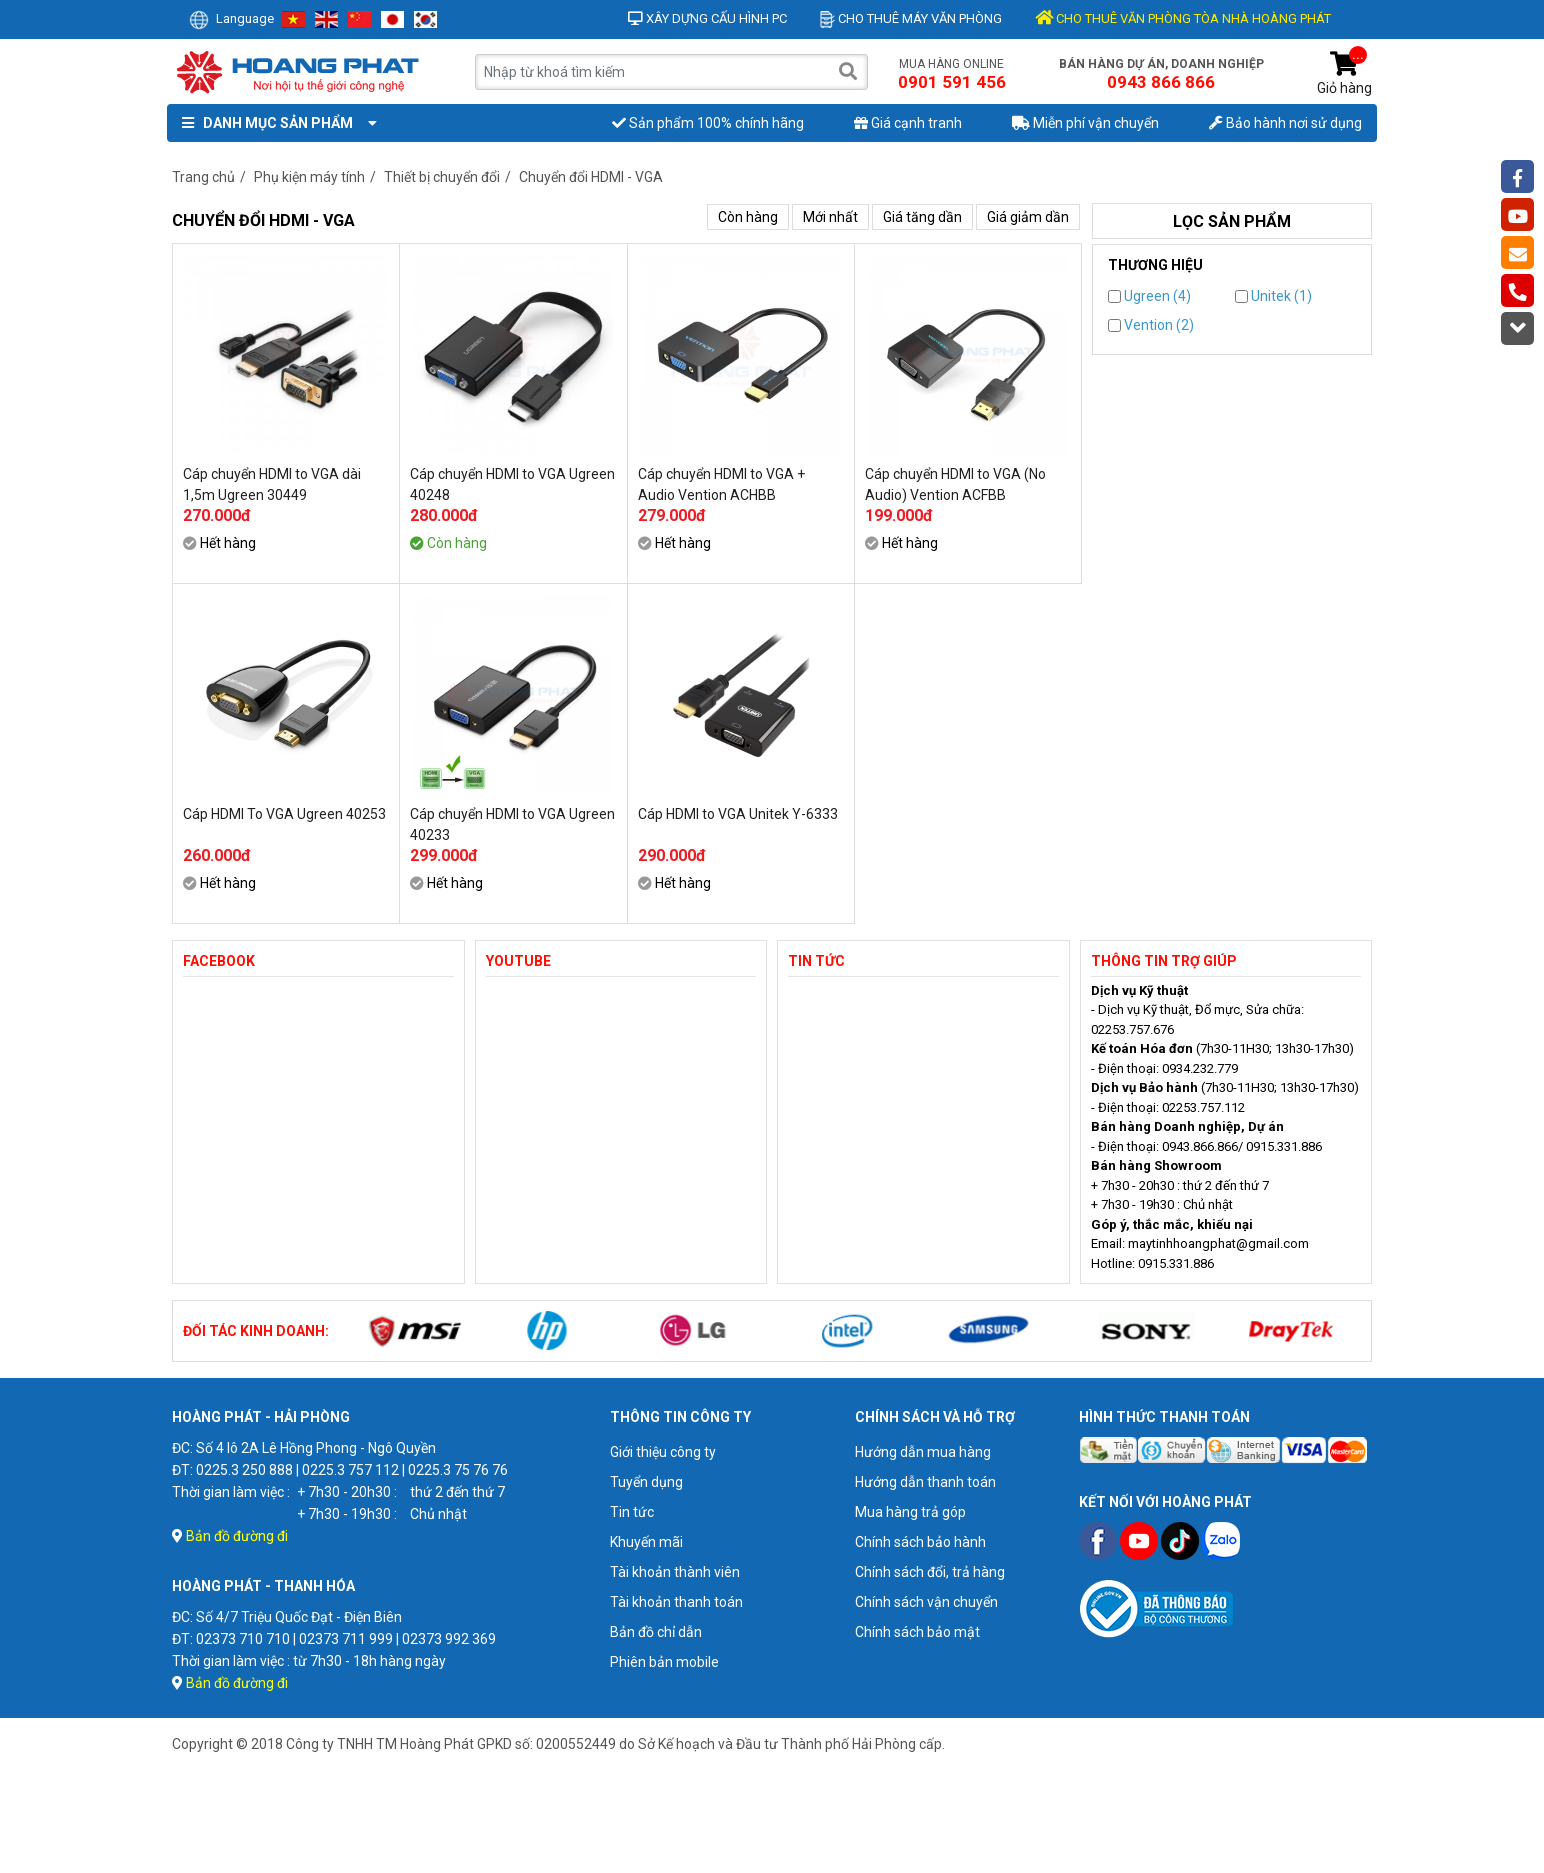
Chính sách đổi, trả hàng (930, 1572)
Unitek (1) (1273, 296)
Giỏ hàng (1344, 73)
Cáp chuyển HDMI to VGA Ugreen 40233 (512, 824)
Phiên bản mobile (664, 1662)
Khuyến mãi (646, 1542)
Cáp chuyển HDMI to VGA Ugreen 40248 (512, 484)
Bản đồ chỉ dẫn (656, 1632)
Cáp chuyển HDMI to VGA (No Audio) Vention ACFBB (955, 484)
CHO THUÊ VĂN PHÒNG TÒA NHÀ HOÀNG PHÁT (1183, 18)
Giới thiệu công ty (663, 1452)
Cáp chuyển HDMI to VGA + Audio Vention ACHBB (721, 484)
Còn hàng (748, 217)
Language (231, 18)
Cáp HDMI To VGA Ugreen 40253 (284, 814)
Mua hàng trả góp (910, 1512)
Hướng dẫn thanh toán (925, 1482)
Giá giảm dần (1028, 217)
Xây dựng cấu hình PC (707, 18)
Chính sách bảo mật (917, 1632)
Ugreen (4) (1149, 296)
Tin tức (632, 1512)
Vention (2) (1151, 325)
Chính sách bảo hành (920, 1542)
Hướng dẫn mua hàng (923, 1452)
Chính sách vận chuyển (926, 1602)
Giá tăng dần (922, 217)
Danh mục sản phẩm (275, 123)
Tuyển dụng (646, 1482)
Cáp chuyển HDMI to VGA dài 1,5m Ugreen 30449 (272, 484)
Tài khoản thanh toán (676, 1602)
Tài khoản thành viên (675, 1572)
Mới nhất (830, 217)
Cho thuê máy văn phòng (911, 18)
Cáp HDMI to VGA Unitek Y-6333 (738, 814)
